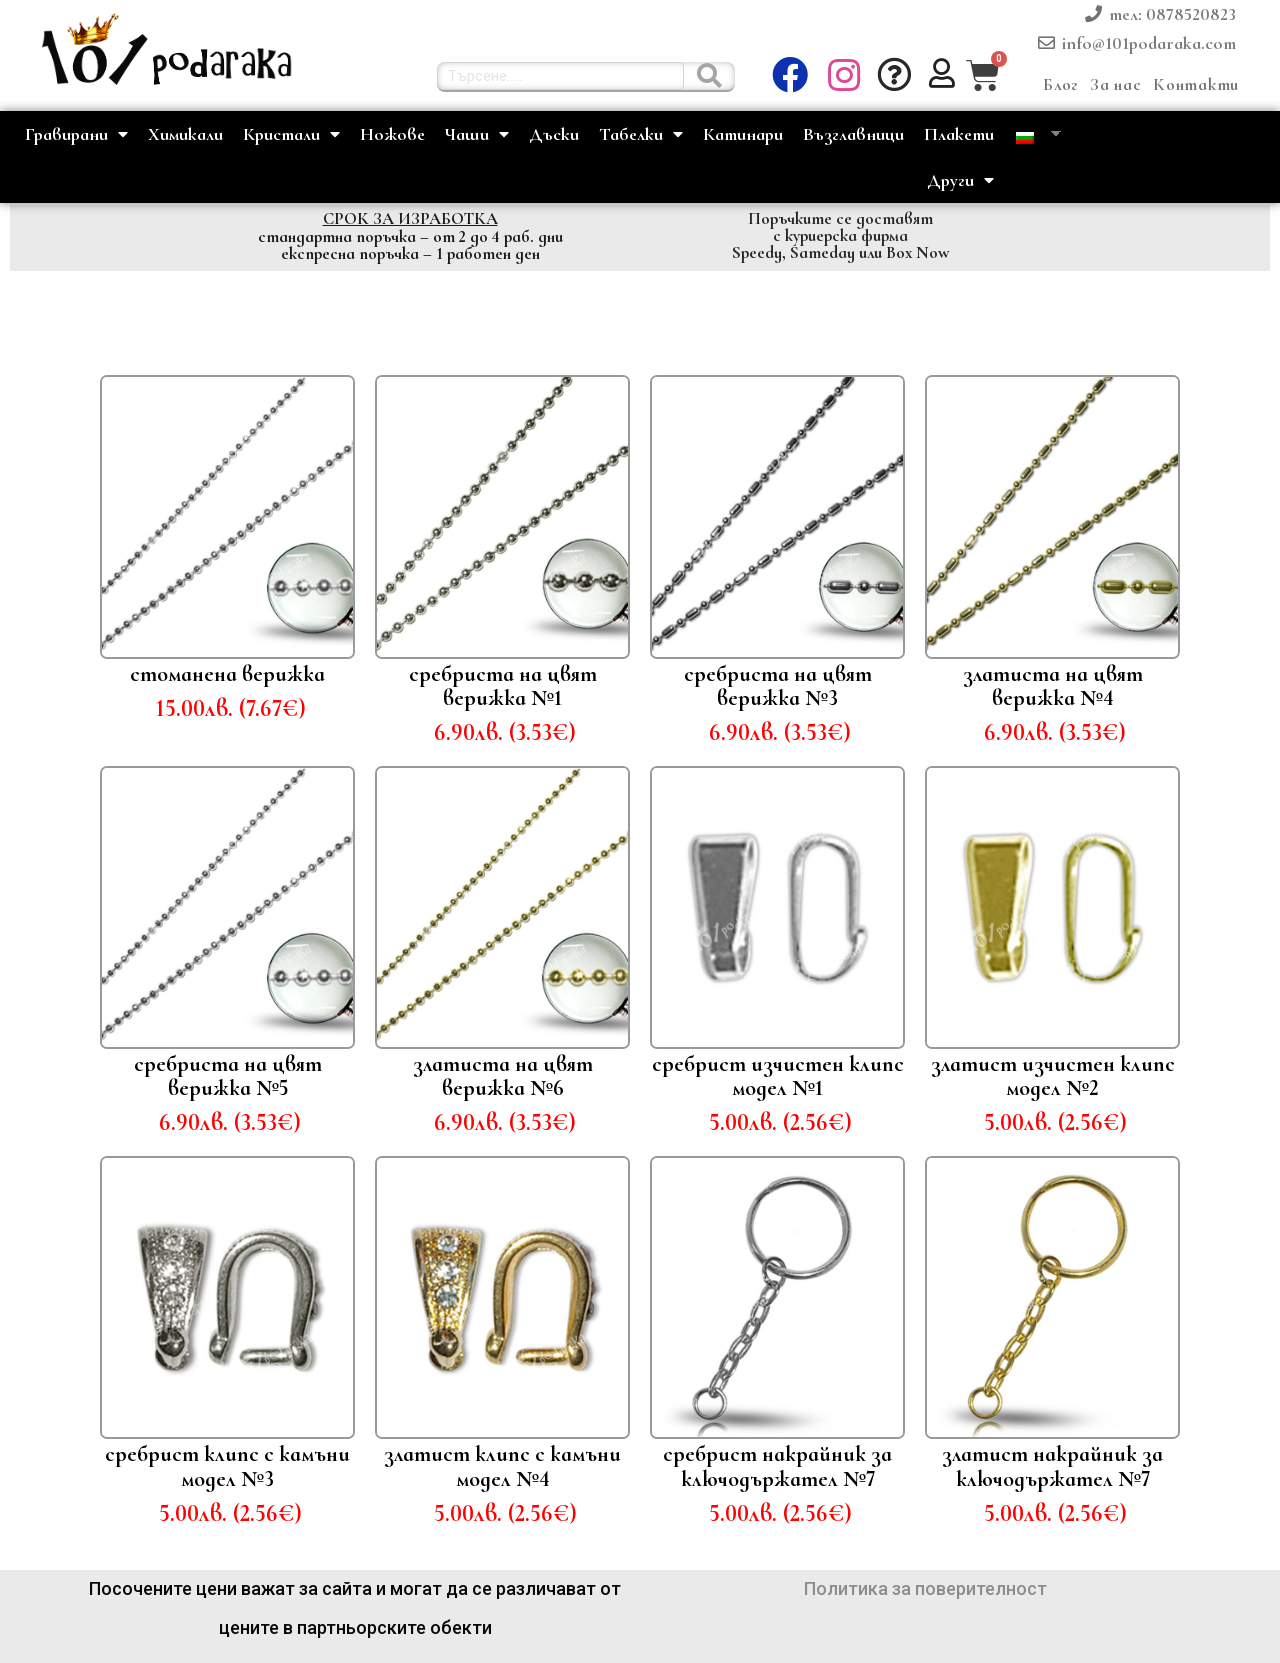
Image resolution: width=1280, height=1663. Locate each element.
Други (960, 180)
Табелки (641, 134)
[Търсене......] (709, 76)
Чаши (477, 134)
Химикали (185, 134)
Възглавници (853, 134)
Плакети (959, 134)
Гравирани (76, 134)
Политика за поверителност (925, 1588)
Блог (1060, 84)
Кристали (291, 134)
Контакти (1196, 84)
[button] (846, 76)
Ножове (392, 134)
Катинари (743, 134)
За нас (1115, 84)
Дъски (554, 134)
